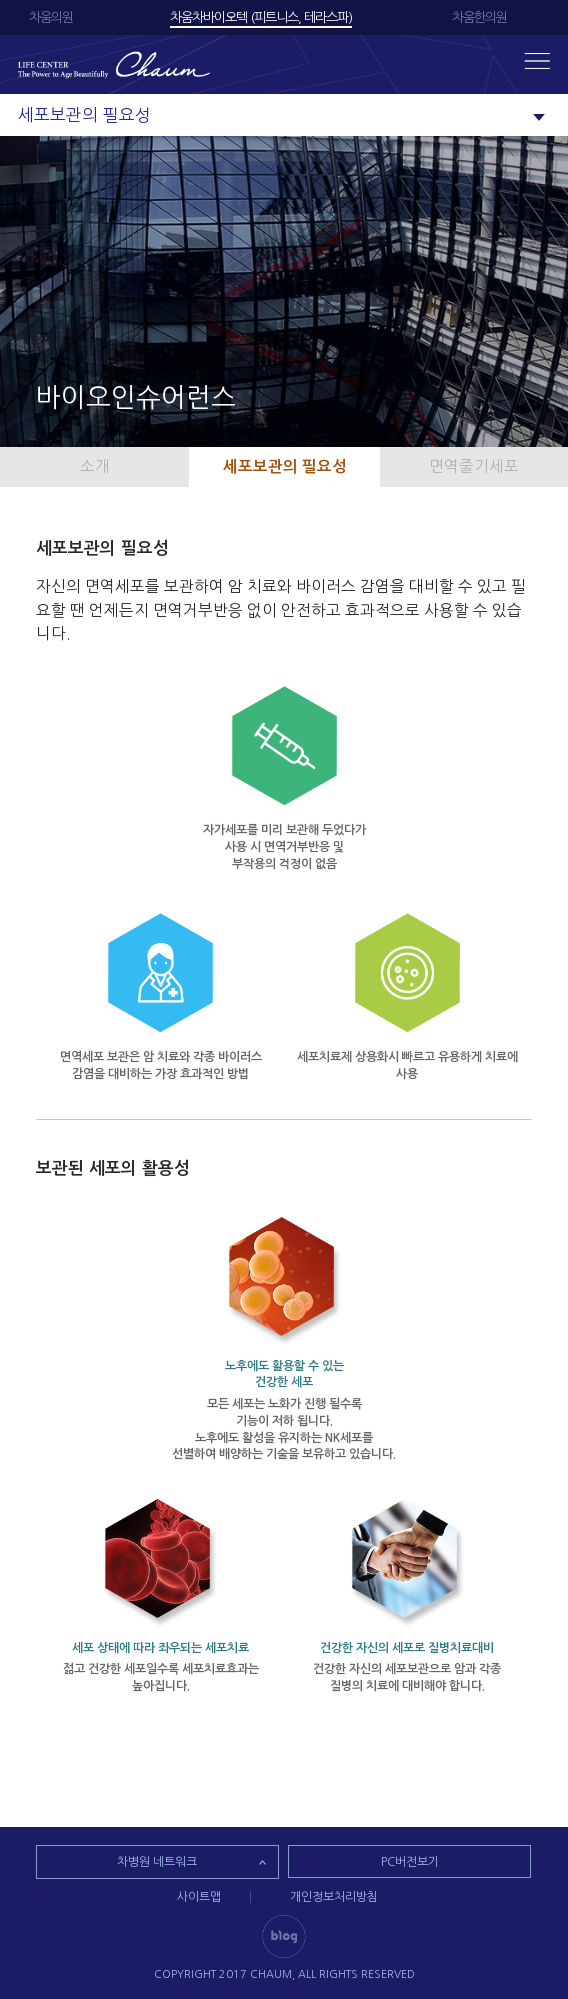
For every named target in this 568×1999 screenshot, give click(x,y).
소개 (95, 466)
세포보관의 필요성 (285, 466)
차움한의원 (479, 17)
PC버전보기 (410, 1862)
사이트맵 (199, 1897)
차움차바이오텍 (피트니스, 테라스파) (261, 17)
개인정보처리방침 (334, 1897)
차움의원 (51, 17)
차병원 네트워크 (157, 1862)
